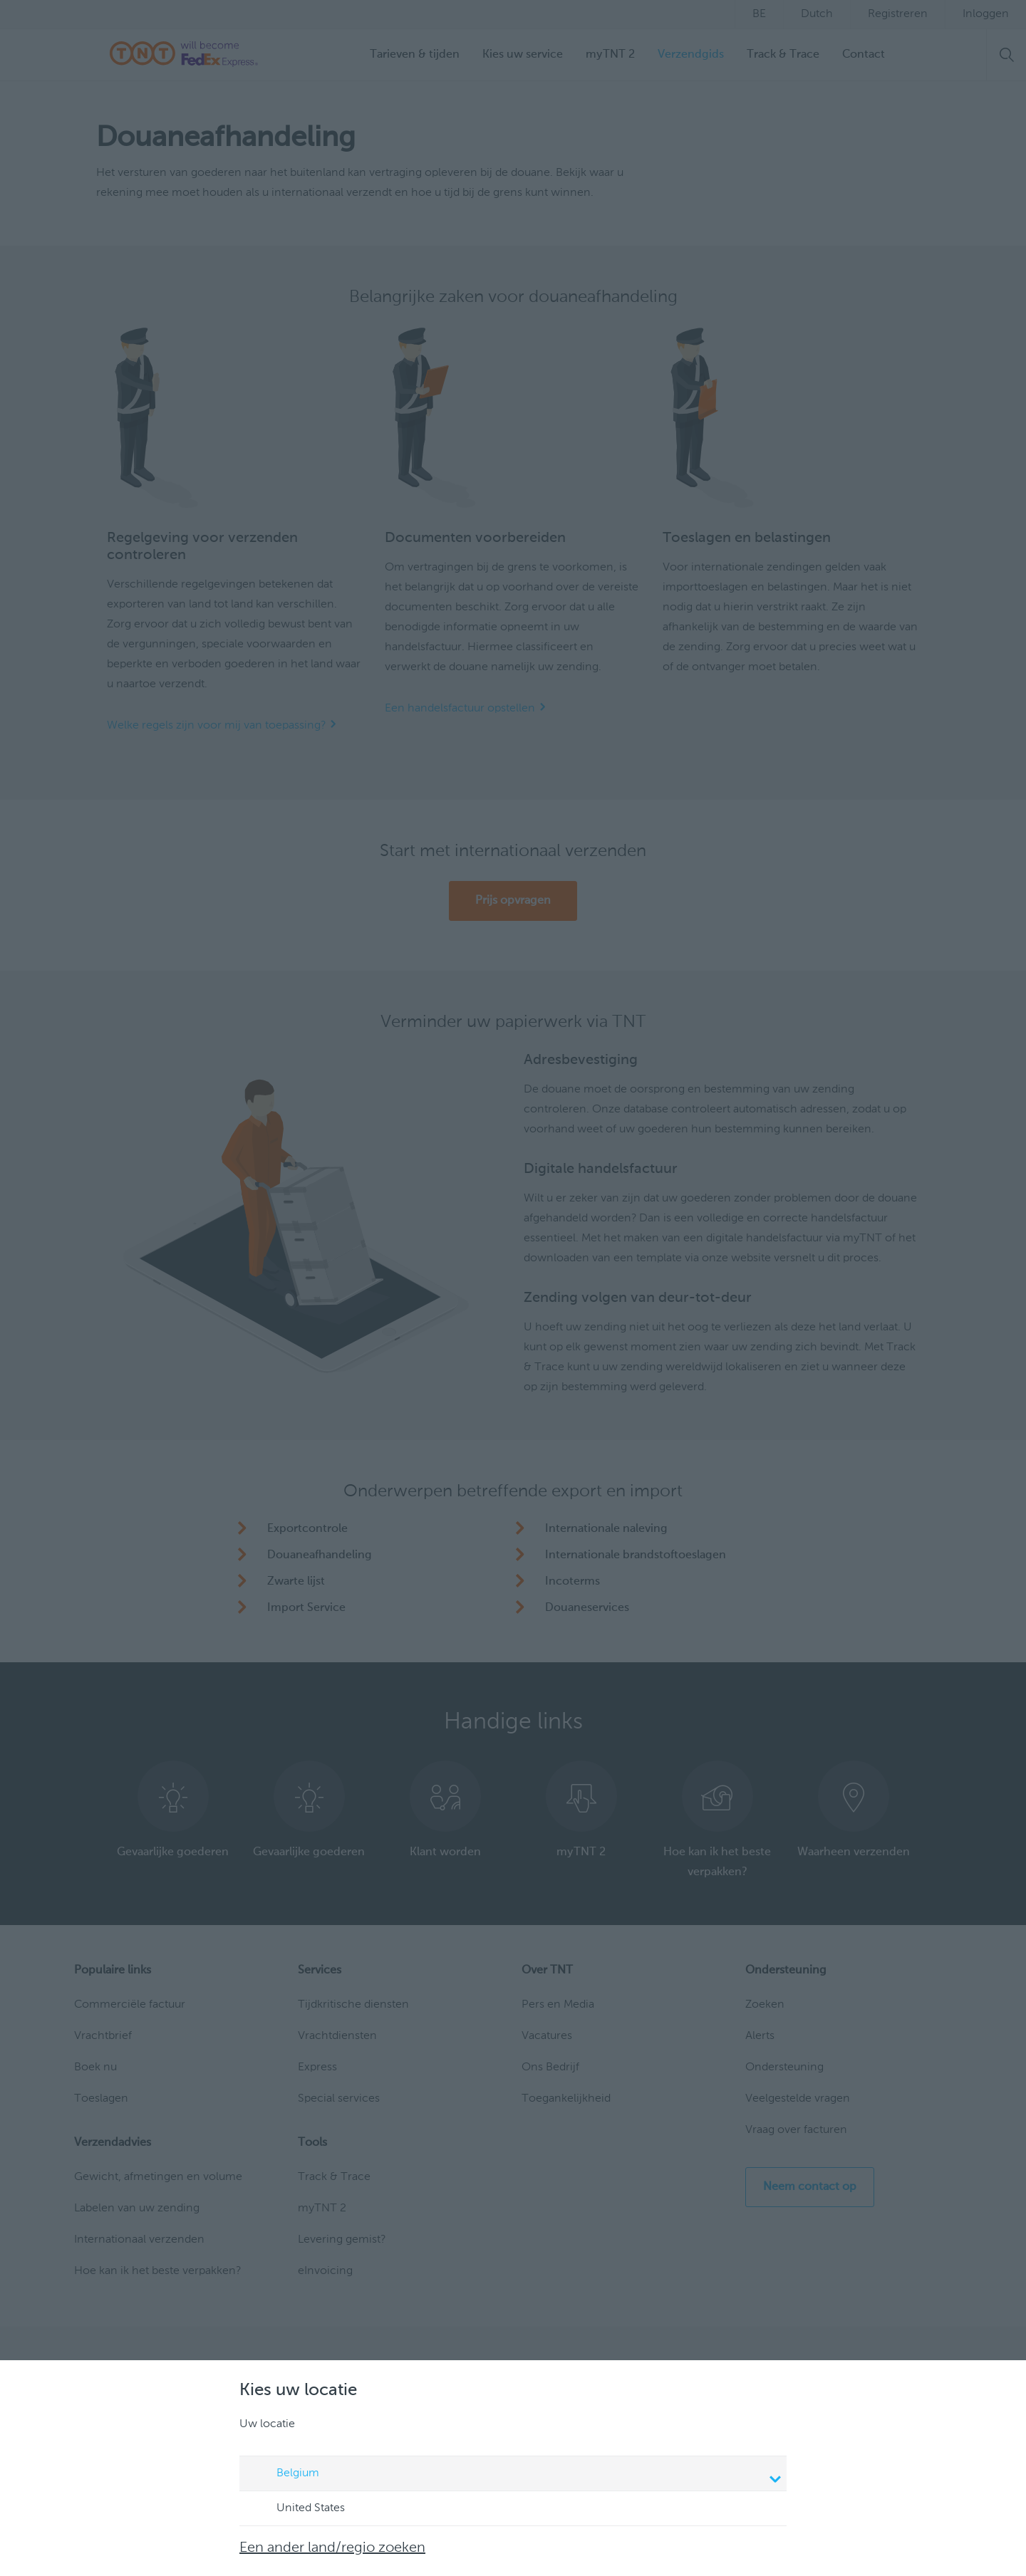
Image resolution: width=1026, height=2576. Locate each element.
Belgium (515, 2475)
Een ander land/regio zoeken (332, 2548)
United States (297, 2509)
